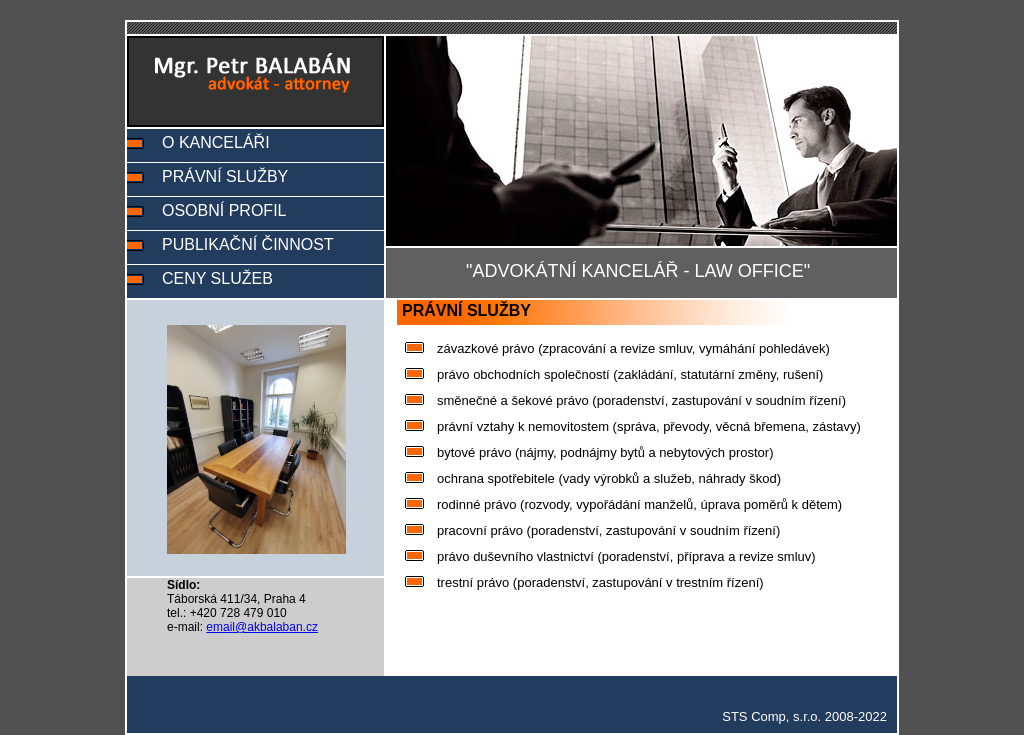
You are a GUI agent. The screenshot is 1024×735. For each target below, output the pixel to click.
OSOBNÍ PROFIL (224, 210)
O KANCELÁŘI (216, 142)
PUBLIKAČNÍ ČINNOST (248, 244)
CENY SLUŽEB (217, 278)
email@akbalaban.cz (262, 627)
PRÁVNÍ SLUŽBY (225, 176)
